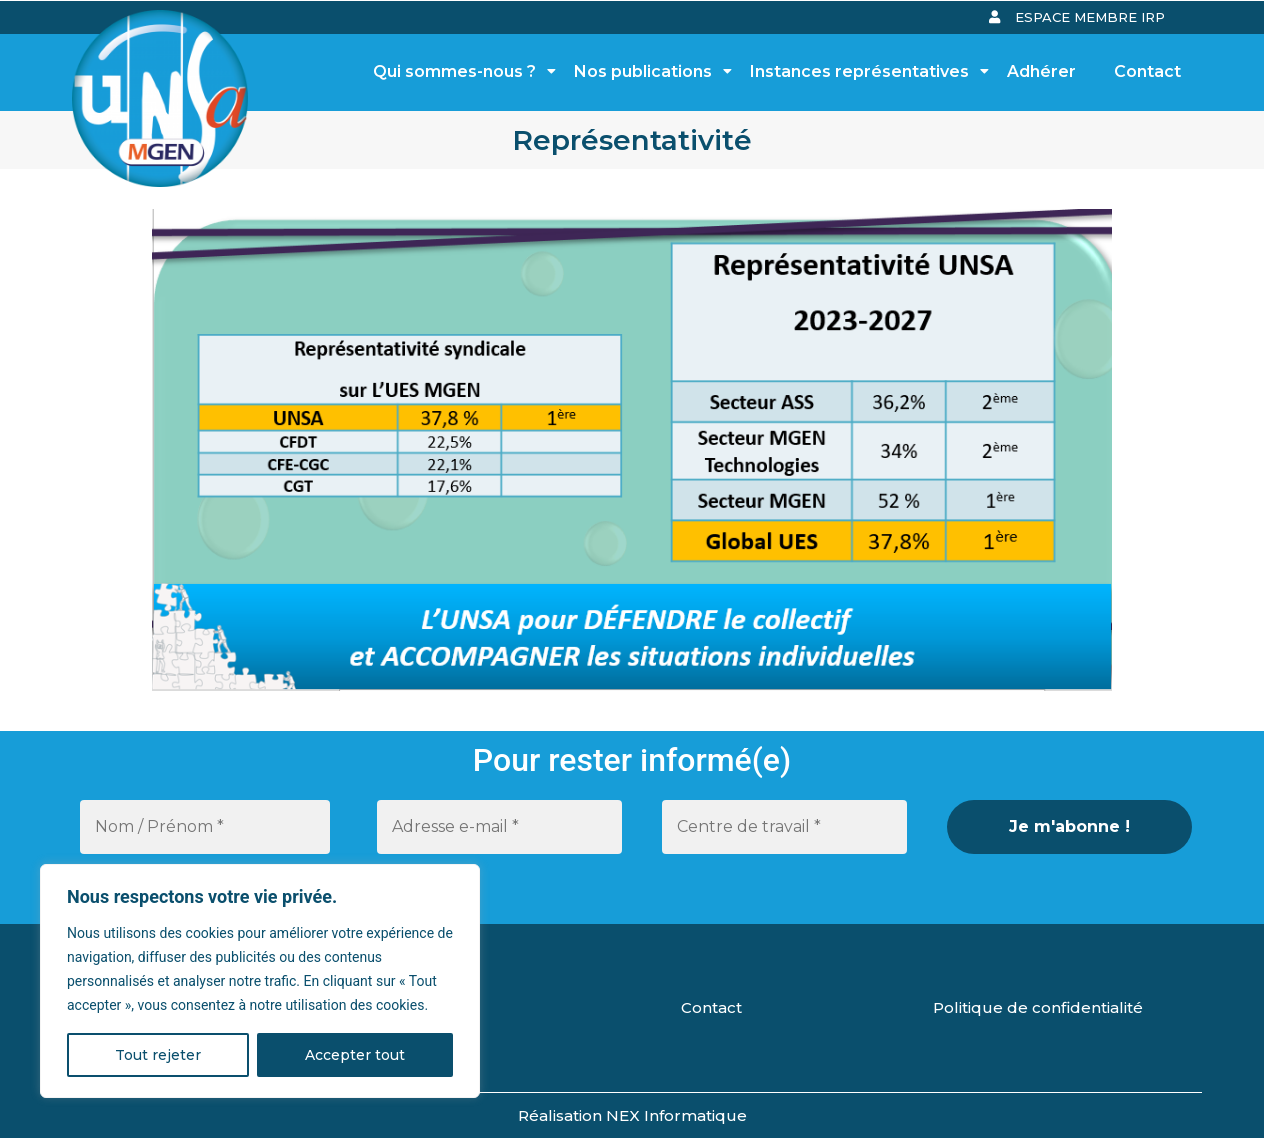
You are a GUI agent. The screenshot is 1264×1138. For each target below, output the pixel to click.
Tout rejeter (158, 1055)
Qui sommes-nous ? (460, 71)
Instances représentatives (865, 71)
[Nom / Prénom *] (205, 827)
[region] (260, 981)
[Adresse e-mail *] (499, 827)
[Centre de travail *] (784, 827)
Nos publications (648, 71)
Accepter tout (355, 1055)
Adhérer (1041, 71)
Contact (1147, 71)
